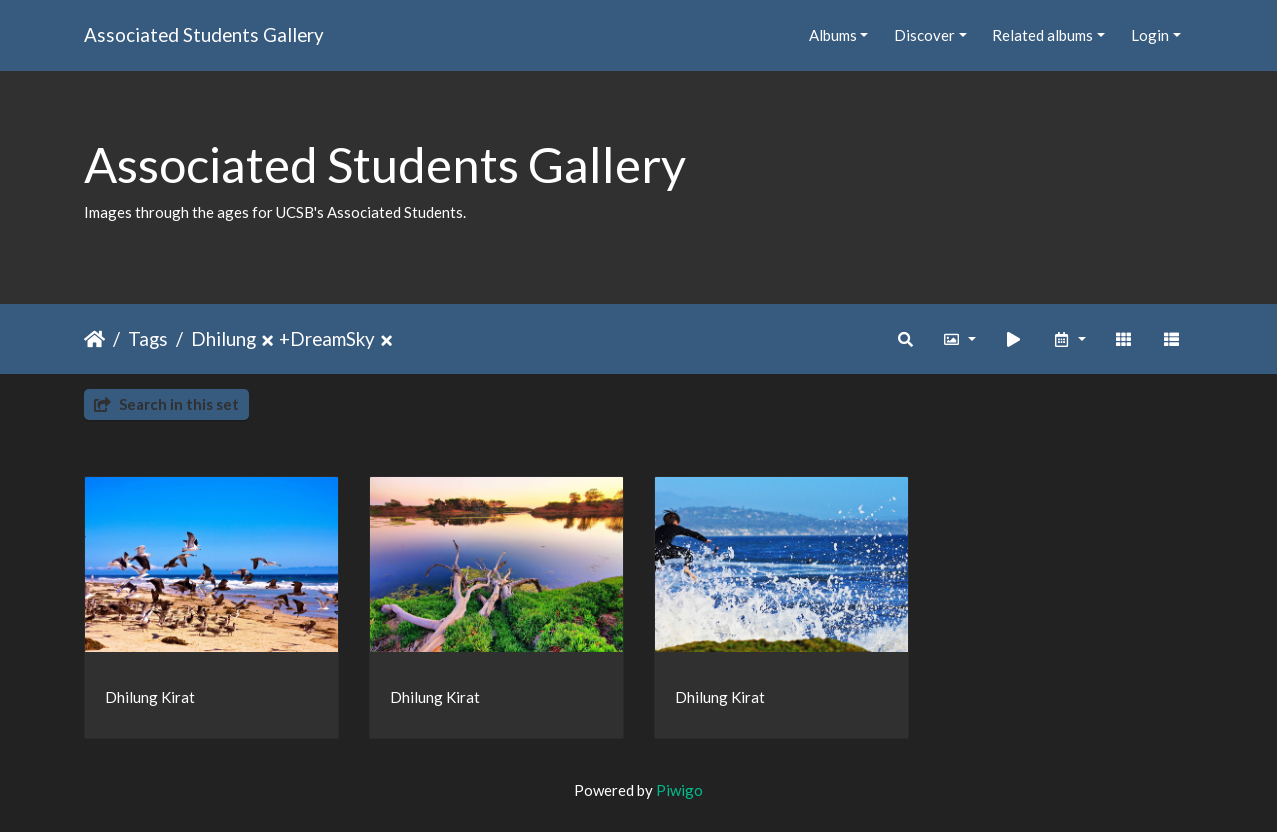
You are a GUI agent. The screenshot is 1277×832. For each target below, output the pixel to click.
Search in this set (166, 404)
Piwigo (679, 790)
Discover (924, 35)
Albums (833, 35)
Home (94, 339)
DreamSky (332, 338)
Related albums (1042, 35)
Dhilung (223, 338)
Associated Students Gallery (204, 34)
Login (1150, 35)
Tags (148, 338)
